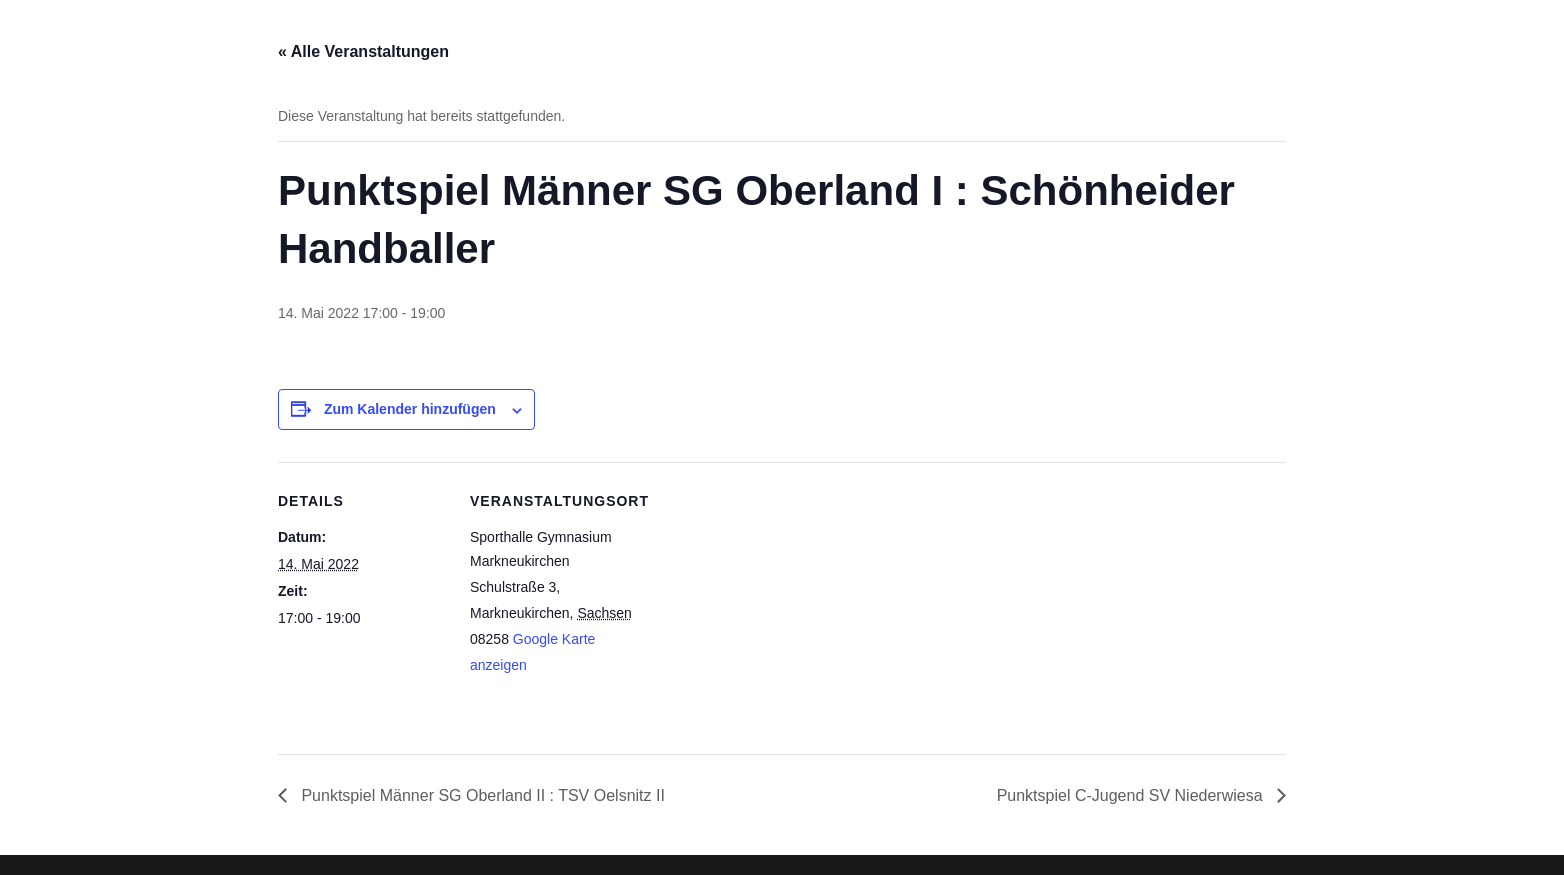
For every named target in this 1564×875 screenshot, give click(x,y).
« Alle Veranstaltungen (363, 51)
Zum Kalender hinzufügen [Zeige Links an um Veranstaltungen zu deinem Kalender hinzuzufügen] (410, 409)
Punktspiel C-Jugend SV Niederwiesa (1132, 795)
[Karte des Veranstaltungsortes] (767, 600)
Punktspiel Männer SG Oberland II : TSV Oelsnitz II (481, 795)
